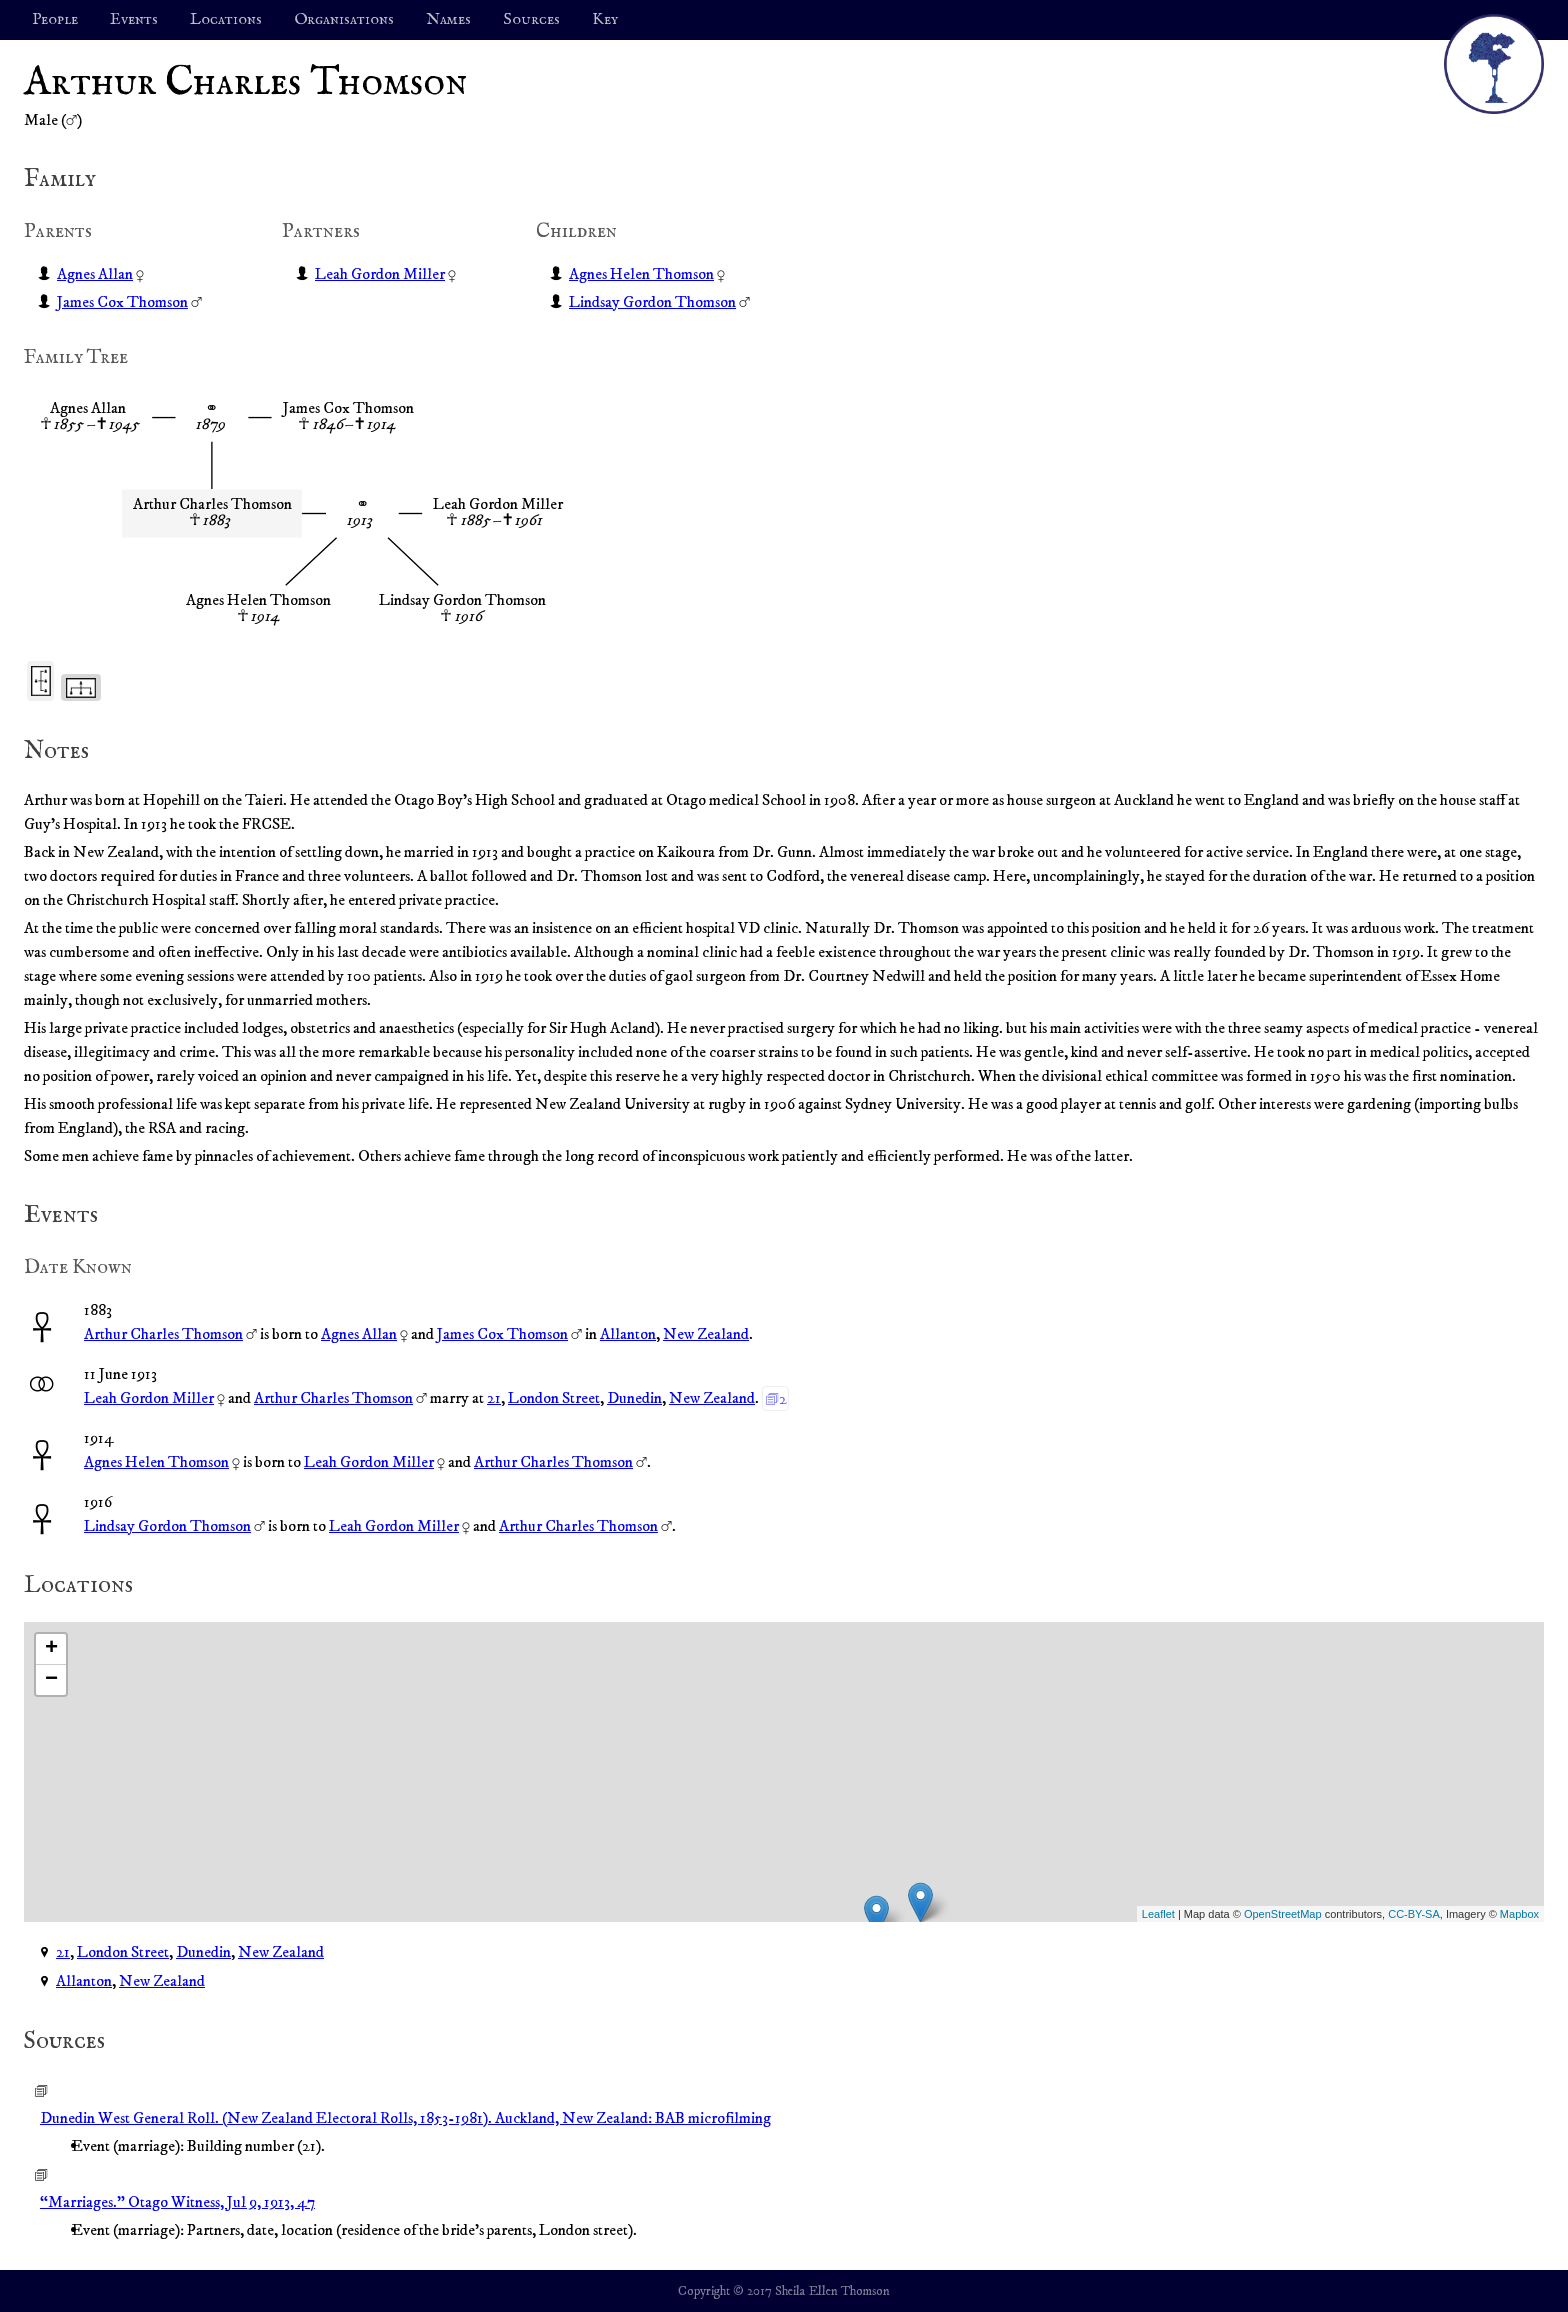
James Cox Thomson (122, 302)
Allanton (628, 1334)
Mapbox (1519, 1914)
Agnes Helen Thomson (641, 274)
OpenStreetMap (1283, 1914)
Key (605, 20)
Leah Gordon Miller (380, 274)
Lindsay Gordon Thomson (652, 302)
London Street (554, 1398)
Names (448, 20)
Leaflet (1158, 1914)
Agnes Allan (95, 274)
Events (134, 20)
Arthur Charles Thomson (163, 1334)
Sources (531, 20)
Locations (226, 20)
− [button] (51, 1680)
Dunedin (634, 1398)
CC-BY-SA (1414, 1914)
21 (494, 1398)
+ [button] (51, 1649)
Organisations (344, 20)
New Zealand (706, 1334)
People (55, 20)
